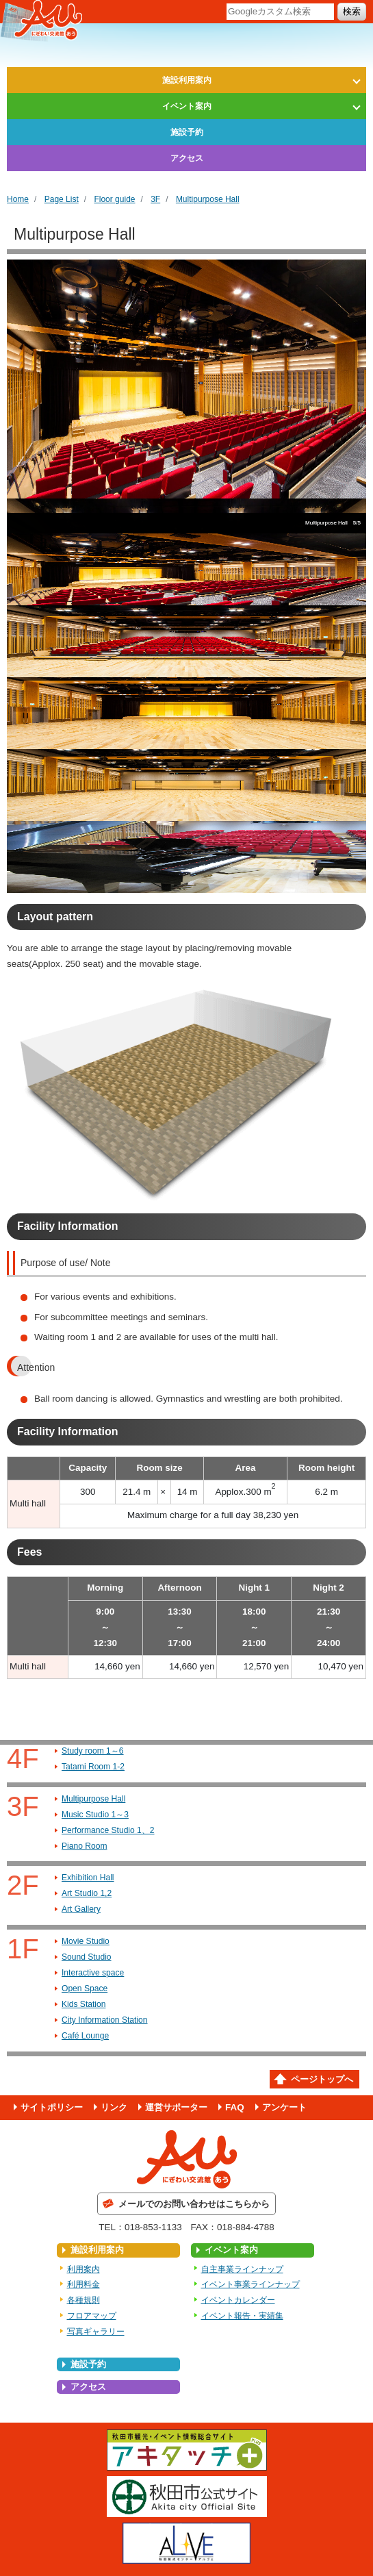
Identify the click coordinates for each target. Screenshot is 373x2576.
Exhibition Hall (88, 1877)
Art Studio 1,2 (87, 1893)
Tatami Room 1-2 (93, 1766)
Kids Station (83, 2004)
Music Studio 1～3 (95, 1814)
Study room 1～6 (93, 1751)
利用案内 (83, 2269)
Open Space (84, 1988)
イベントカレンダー (238, 2300)
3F (155, 199)
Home (18, 199)
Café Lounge (85, 2036)
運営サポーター (176, 2107)
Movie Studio (86, 1941)
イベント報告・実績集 (242, 2316)
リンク (114, 2107)
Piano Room (84, 1846)
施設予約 (186, 132)
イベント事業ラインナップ (250, 2284)
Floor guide (114, 199)
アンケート (284, 2107)
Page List (61, 199)
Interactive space (93, 1973)
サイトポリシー (52, 2107)
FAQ (234, 2107)
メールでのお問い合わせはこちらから (194, 2204)
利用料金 (83, 2284)
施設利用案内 (186, 80)
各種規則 (83, 2300)
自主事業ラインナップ (242, 2269)
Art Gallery (81, 1909)
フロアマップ (91, 2316)
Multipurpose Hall (208, 199)
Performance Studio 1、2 (108, 1830)
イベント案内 (186, 106)
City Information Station (105, 2020)
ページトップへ (322, 2079)
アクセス (186, 158)
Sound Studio (87, 1957)
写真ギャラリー (96, 2331)
